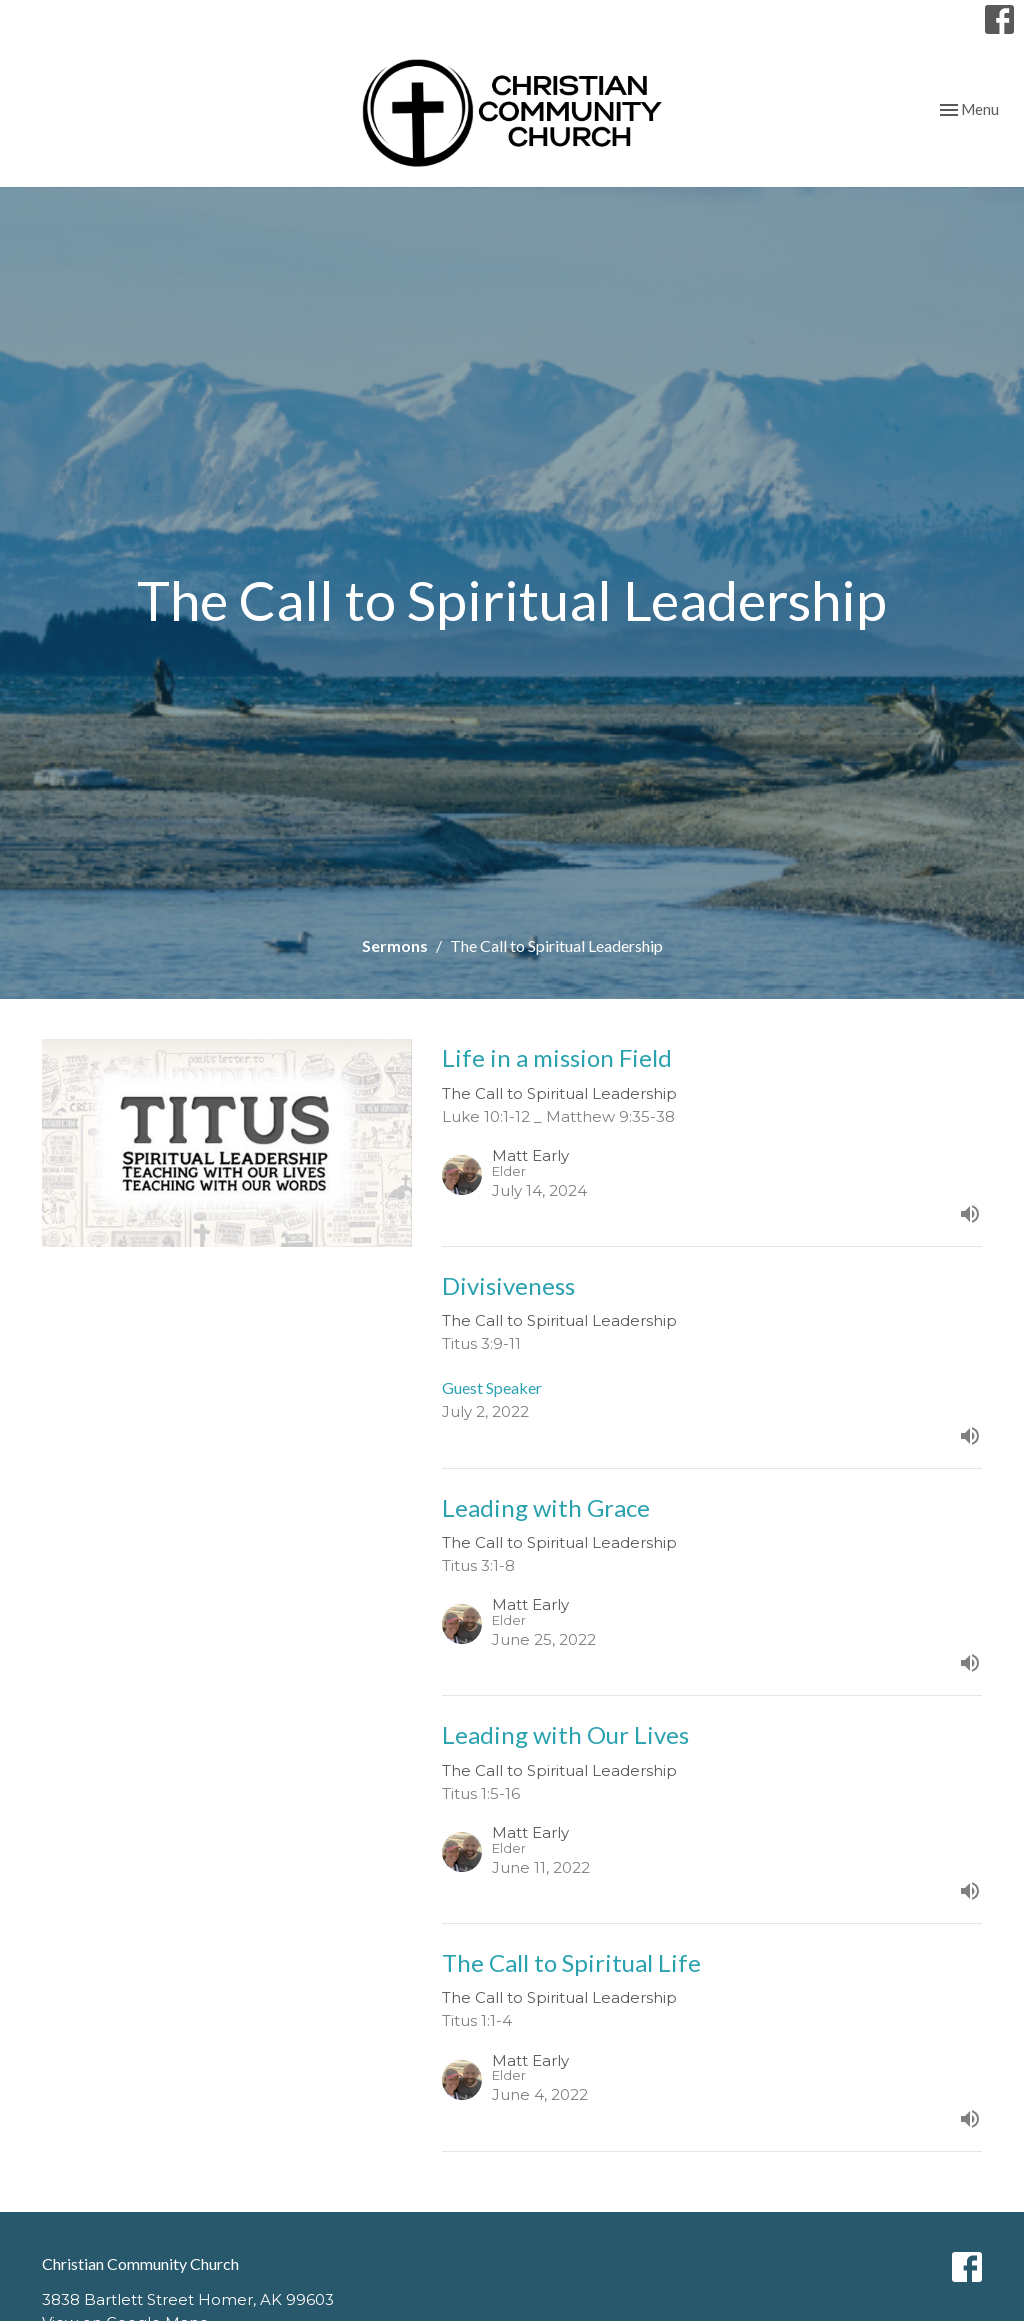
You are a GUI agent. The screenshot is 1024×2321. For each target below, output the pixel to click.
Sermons (395, 945)
